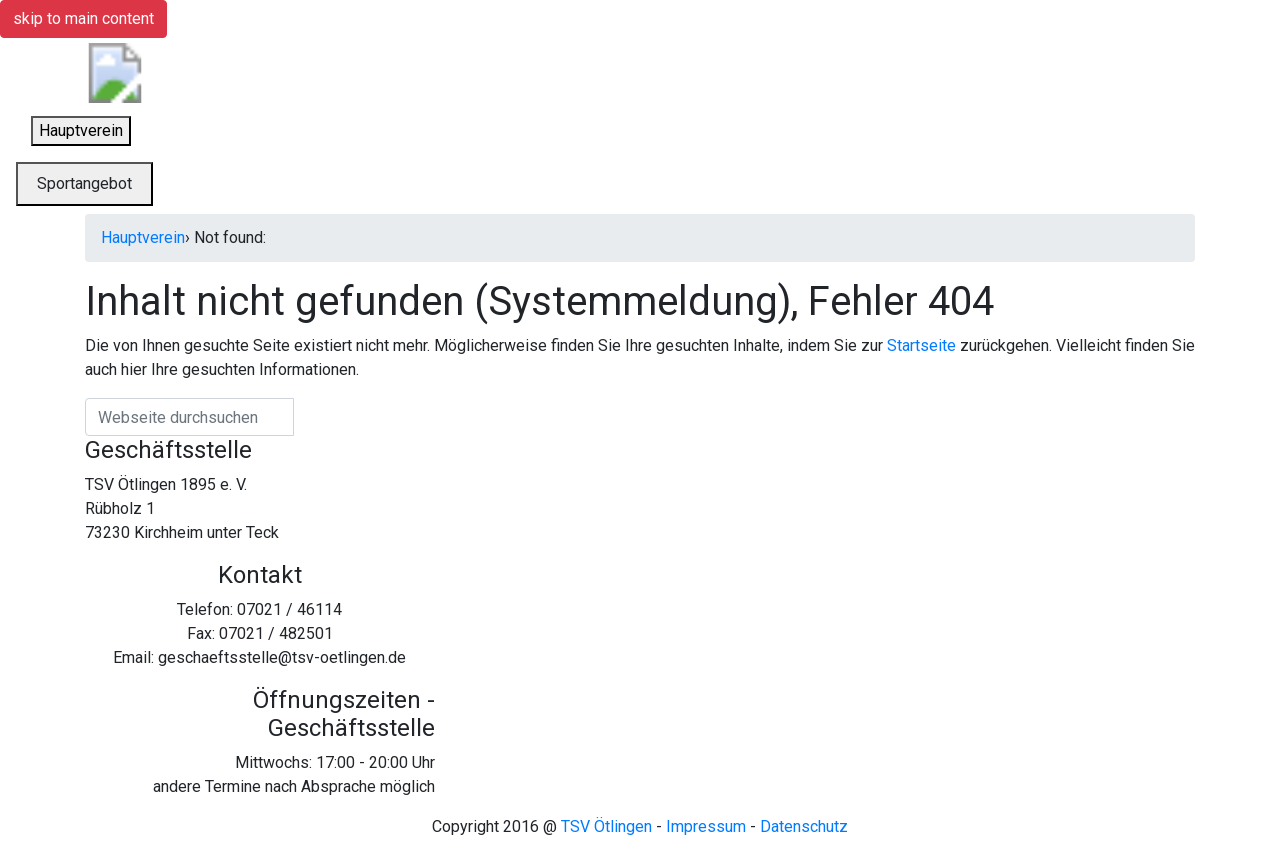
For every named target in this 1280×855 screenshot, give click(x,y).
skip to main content (83, 18)
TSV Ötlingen (606, 826)
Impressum (706, 826)
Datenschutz (804, 826)
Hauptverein (143, 237)
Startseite (921, 345)
